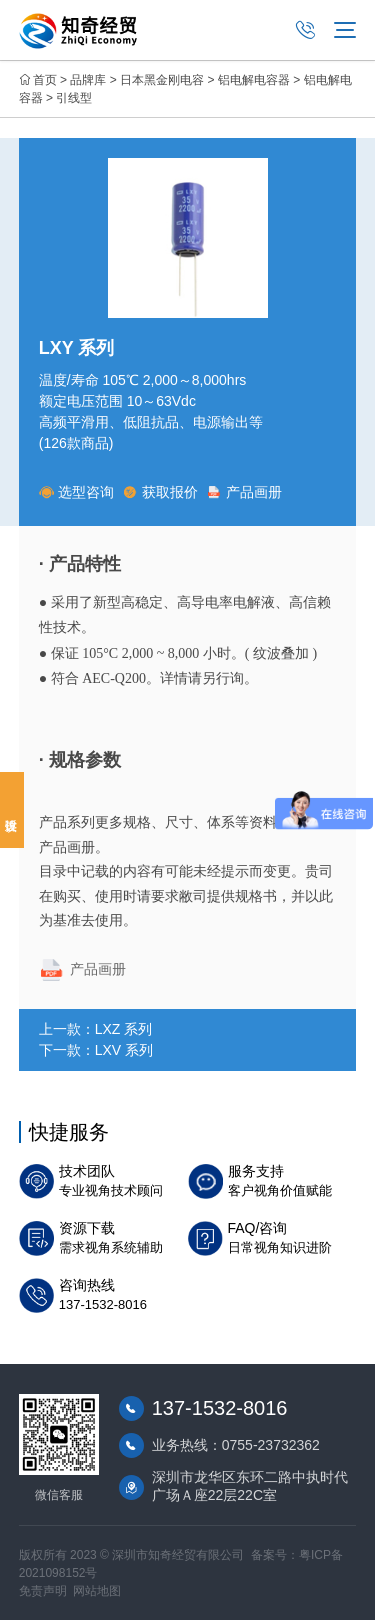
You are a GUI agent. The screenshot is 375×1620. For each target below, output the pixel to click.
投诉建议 (12, 810)
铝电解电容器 (254, 80)
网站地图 (97, 1591)
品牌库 (88, 80)
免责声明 (43, 1591)
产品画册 (244, 492)
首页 (45, 80)
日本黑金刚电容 (162, 80)
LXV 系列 (124, 1050)
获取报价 (160, 492)
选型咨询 (76, 492)
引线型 (74, 98)
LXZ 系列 (124, 1029)
